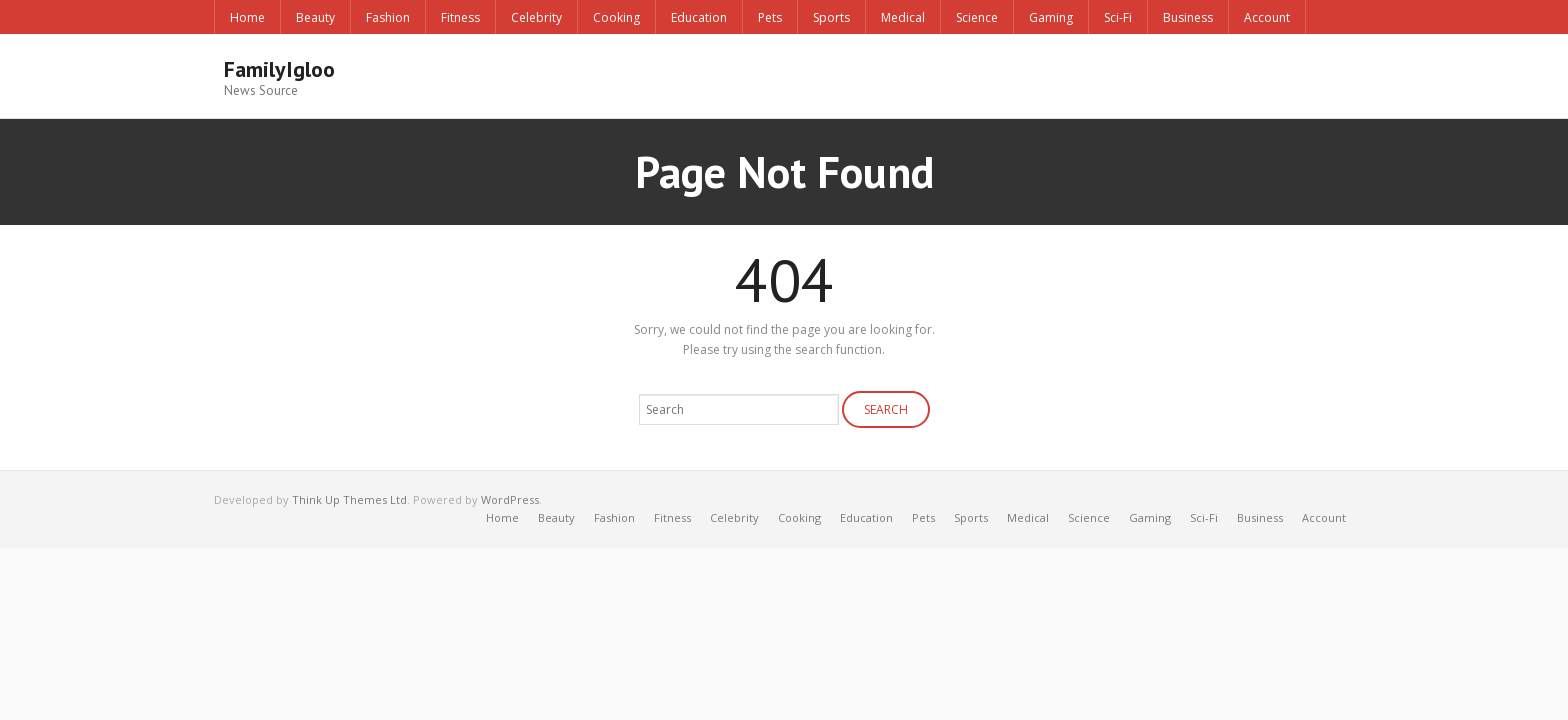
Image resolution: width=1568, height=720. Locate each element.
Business (1188, 17)
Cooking (616, 17)
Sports (831, 17)
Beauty (315, 17)
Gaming (1051, 17)
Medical (903, 17)
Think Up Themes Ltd (349, 499)
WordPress (510, 499)
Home (247, 17)
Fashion (388, 17)
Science (977, 17)
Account (1267, 17)
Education (699, 17)
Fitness (460, 17)
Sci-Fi (1118, 17)
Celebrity (536, 17)
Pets (770, 17)
